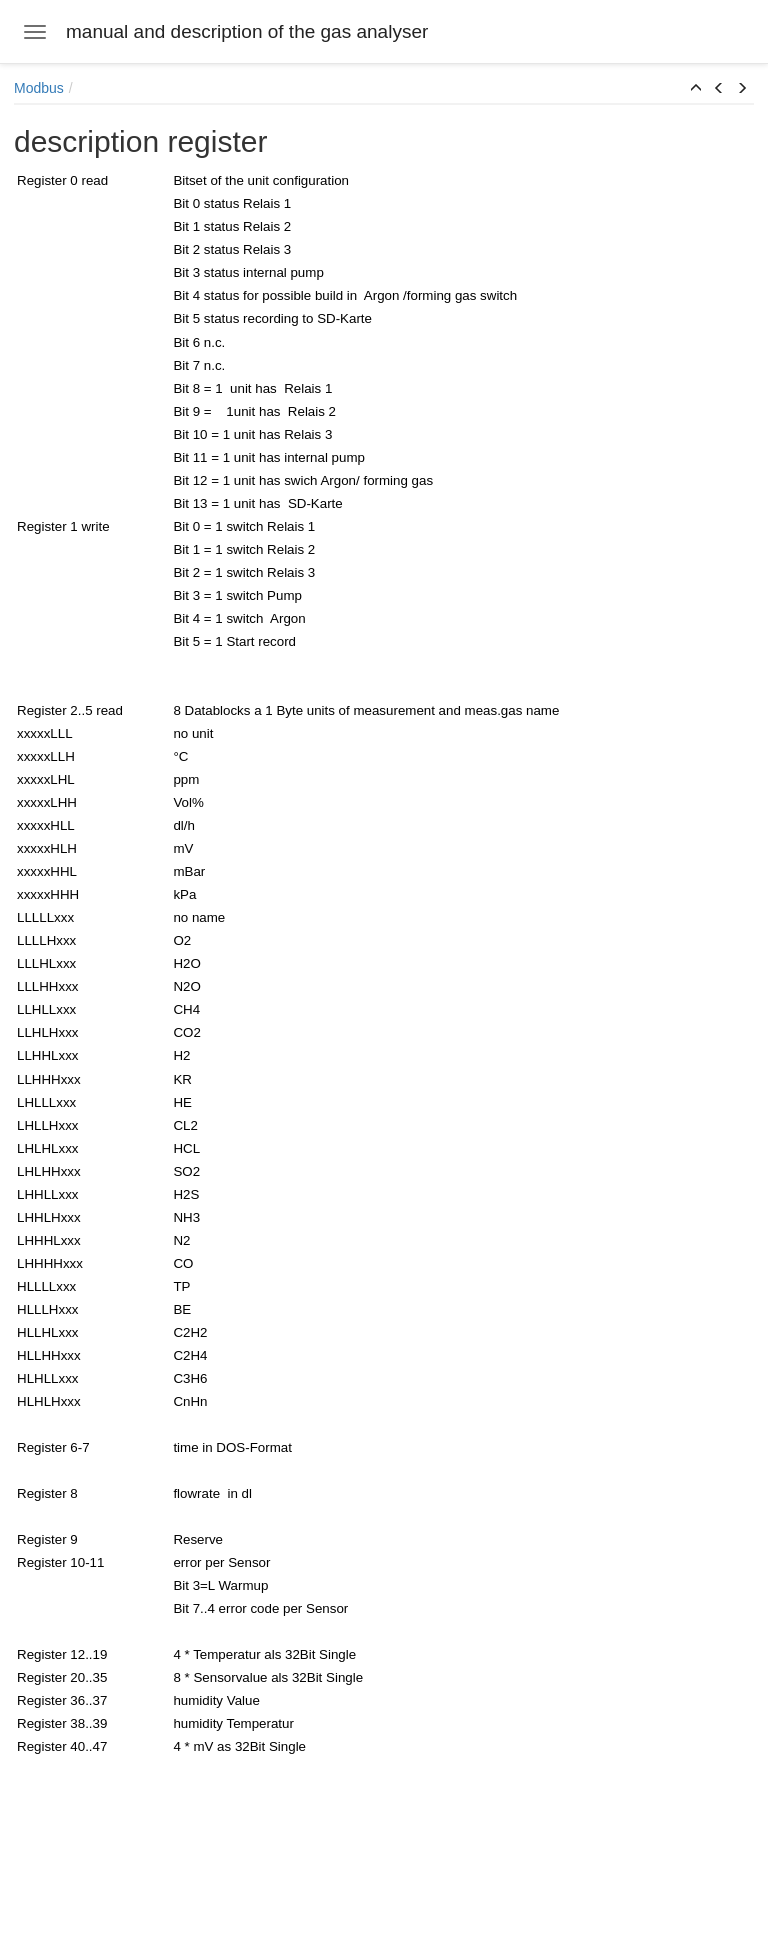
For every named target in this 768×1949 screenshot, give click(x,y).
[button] (696, 89)
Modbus (39, 88)
